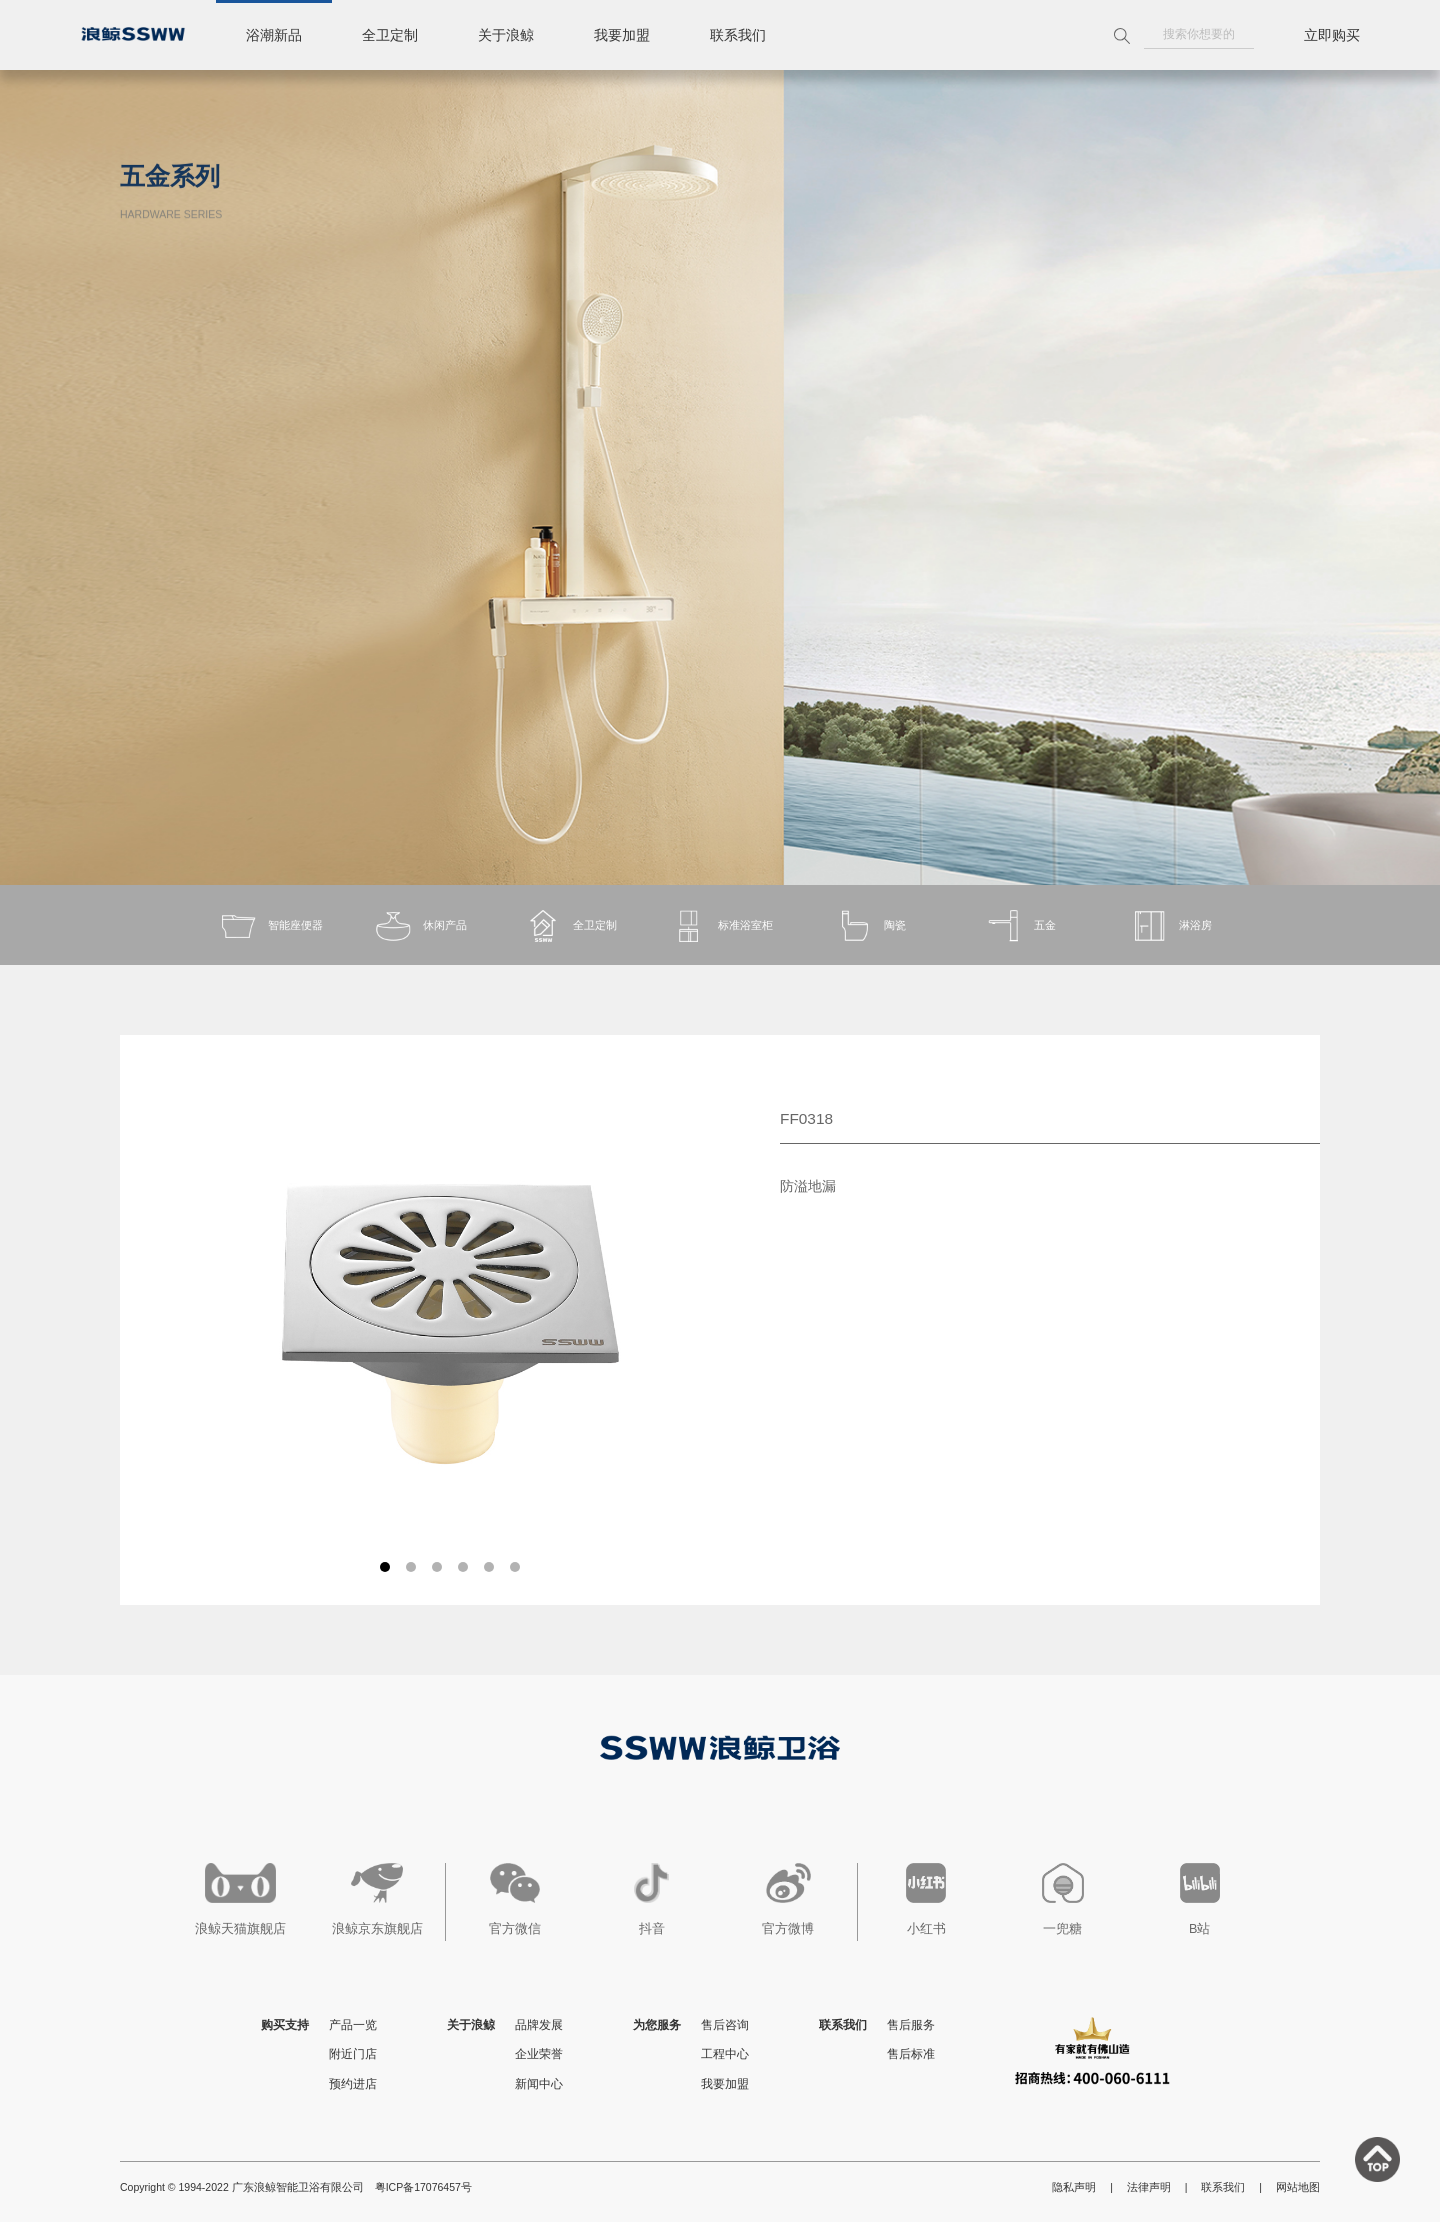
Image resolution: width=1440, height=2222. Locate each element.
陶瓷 (870, 926)
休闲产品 (420, 926)
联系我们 (738, 35)
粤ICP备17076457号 (423, 2187)
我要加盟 (622, 35)
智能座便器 (270, 926)
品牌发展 (539, 2025)
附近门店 (353, 2054)
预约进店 (353, 2084)
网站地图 (1298, 2187)
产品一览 (353, 2025)
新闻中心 (539, 2084)
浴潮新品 (274, 35)
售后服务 (911, 2025)
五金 (1020, 926)
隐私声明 (1074, 2187)
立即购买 (1332, 35)
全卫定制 (390, 35)
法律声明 (1149, 2187)
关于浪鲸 (506, 35)
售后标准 (911, 2054)
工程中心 (725, 2054)
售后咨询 (725, 2025)
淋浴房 (1170, 926)
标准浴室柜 (720, 926)
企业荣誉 (539, 2054)
